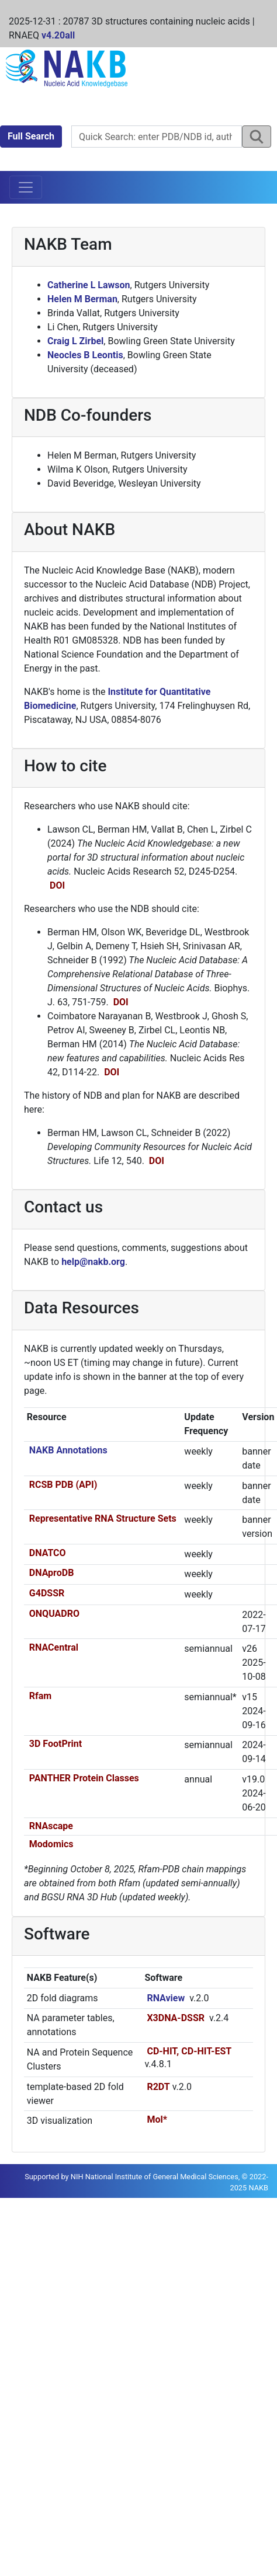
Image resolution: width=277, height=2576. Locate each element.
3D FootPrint (55, 1743)
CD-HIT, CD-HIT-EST (189, 2051)
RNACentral (53, 1647)
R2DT (158, 2086)
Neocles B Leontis (85, 355)
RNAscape (51, 1825)
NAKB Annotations (68, 1450)
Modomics (51, 1844)
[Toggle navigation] (25, 187)
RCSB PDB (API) (63, 1484)
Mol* (157, 2119)
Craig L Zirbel (75, 341)
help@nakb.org (93, 1261)
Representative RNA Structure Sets (102, 1518)
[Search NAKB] (156, 136)
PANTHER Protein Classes (84, 1778)
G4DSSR (46, 1593)
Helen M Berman (82, 299)
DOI (57, 885)
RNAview (166, 1998)
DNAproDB (51, 1572)
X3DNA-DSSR (176, 2017)
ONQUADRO (54, 1613)
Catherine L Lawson (88, 285)
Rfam (40, 1695)
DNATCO (47, 1552)
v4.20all (58, 35)
